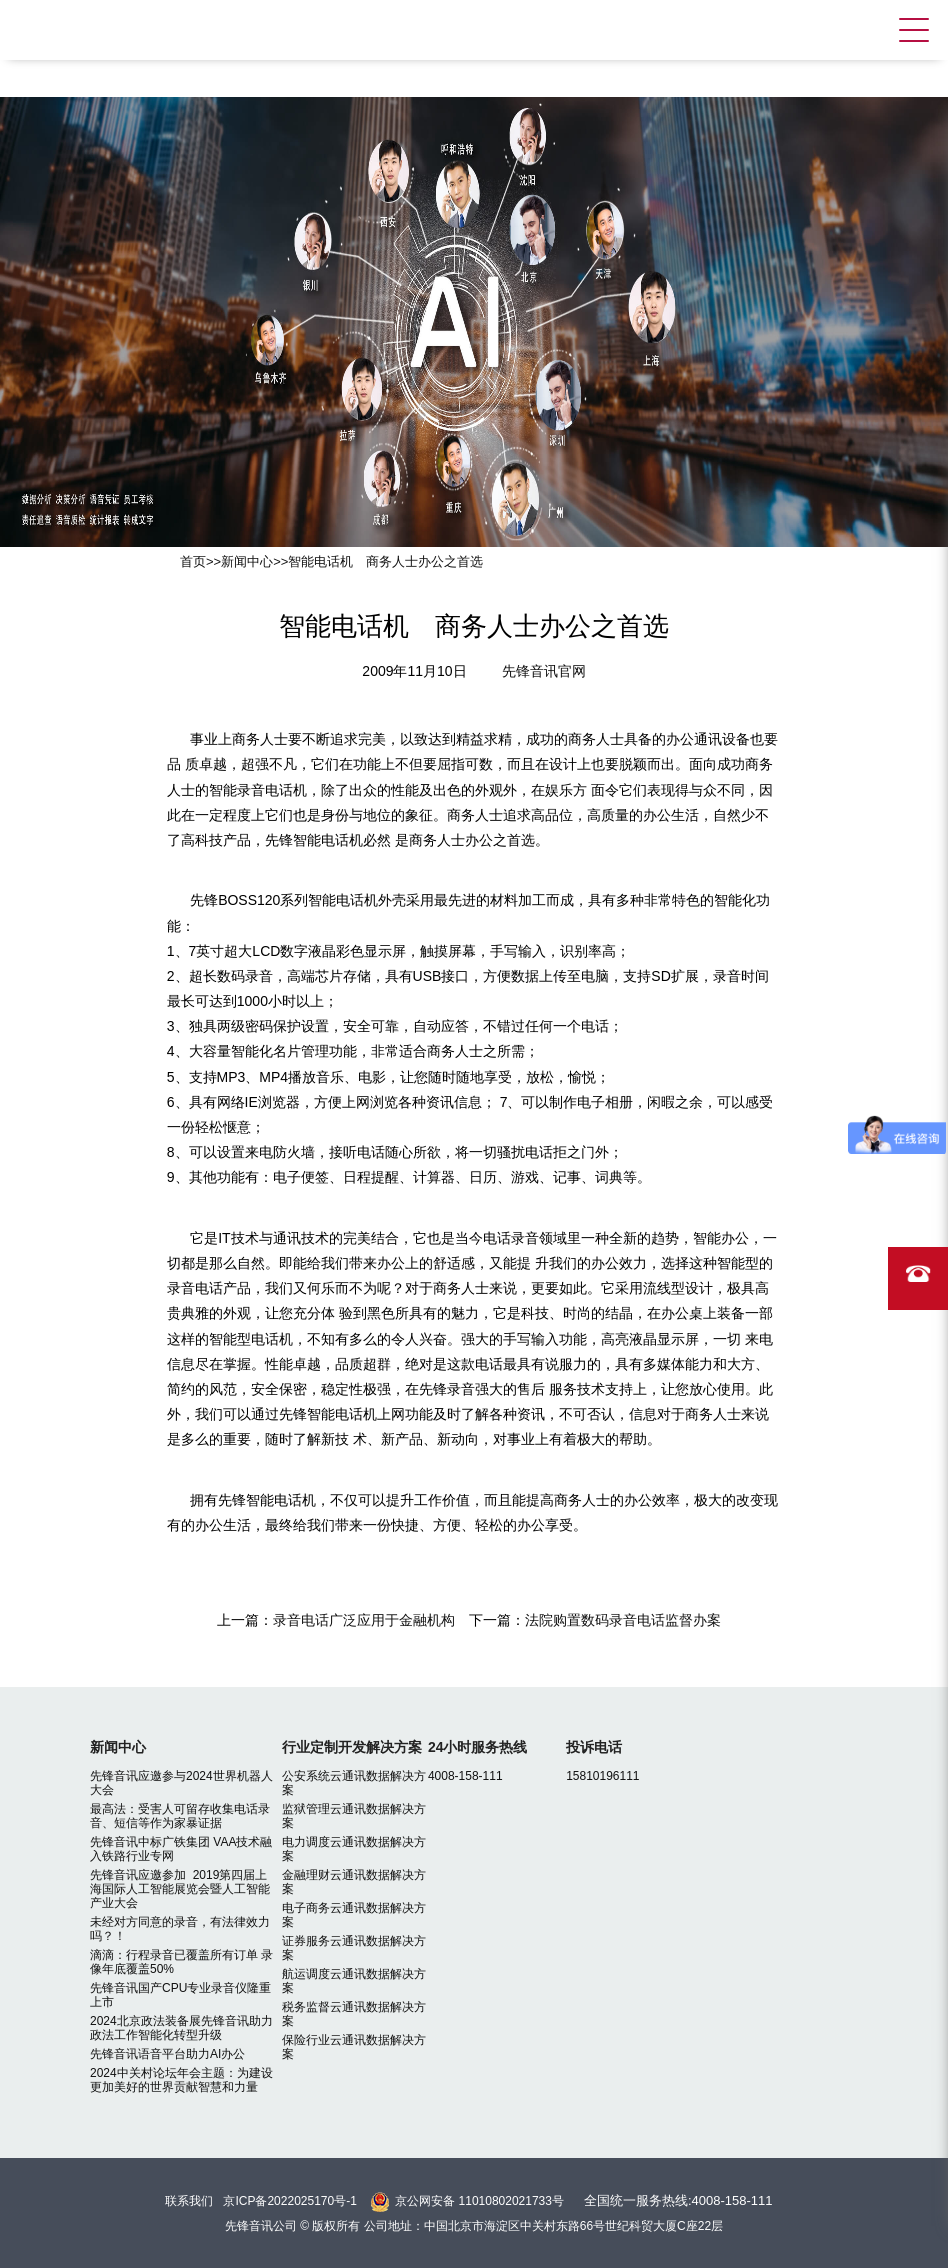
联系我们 (189, 2201)
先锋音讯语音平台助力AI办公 (167, 2054)
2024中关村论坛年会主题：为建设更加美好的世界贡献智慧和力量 (181, 2080)
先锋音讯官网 (544, 671)
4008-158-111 (465, 1776)
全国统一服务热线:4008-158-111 (678, 2200)
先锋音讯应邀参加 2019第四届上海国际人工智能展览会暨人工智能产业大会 (180, 1889)
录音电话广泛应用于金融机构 (364, 1620)
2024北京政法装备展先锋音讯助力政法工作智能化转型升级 (181, 2028)
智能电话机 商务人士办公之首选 (385, 561)
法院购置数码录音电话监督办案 (623, 1620)
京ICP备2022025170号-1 (289, 2201)
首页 (193, 561)
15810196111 (602, 1776)
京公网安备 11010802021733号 (479, 2201)
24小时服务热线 (478, 1747)
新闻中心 (247, 561)
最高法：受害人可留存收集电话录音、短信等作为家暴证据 (180, 1816)
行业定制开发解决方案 (352, 1747)
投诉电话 (594, 1747)
